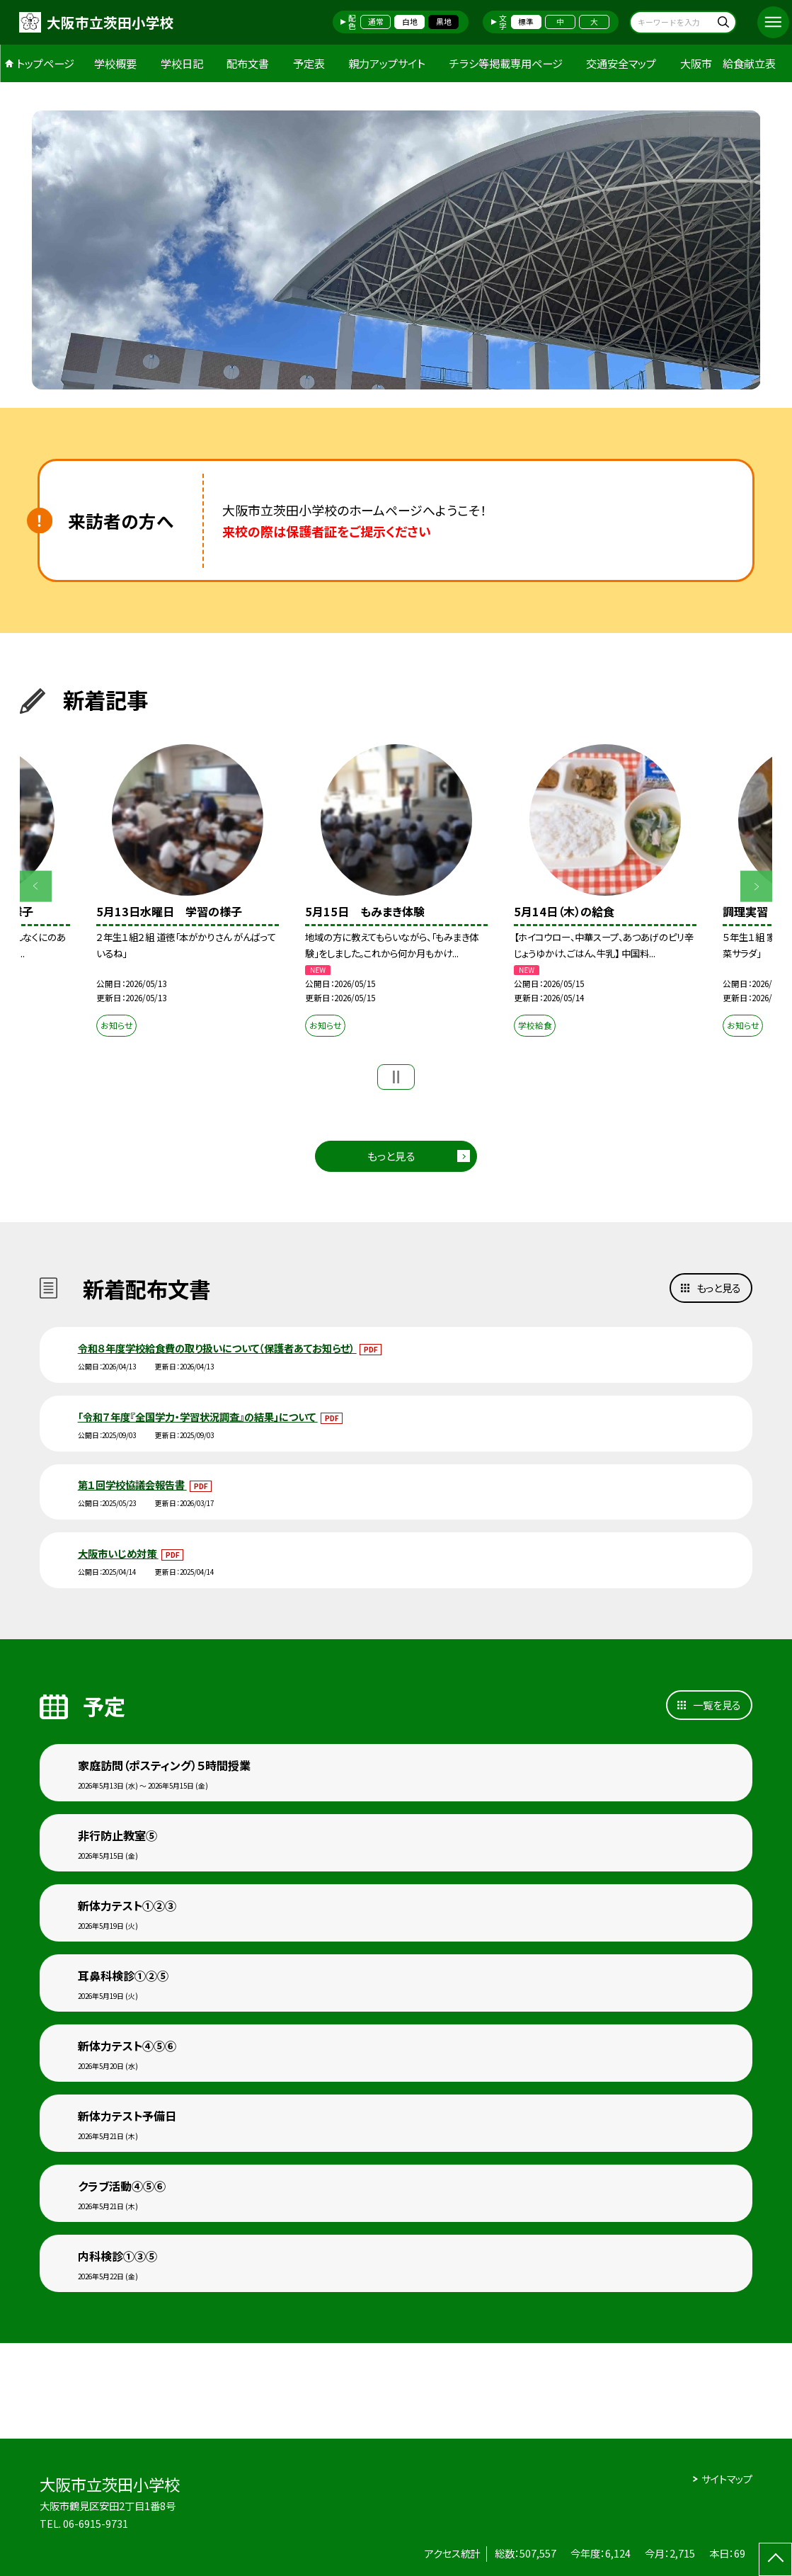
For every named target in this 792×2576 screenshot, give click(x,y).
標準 (526, 21)
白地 (410, 21)
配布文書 (247, 63)
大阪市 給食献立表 (728, 63)
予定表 (309, 63)
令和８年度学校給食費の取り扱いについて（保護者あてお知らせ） (217, 1347)
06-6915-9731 (95, 2523)
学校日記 (182, 63)
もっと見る (391, 1155)
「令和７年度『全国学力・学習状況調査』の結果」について (198, 1416)
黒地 (444, 21)
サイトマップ (726, 2478)
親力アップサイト (386, 63)
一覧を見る (717, 1704)
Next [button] (756, 886)
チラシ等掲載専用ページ (506, 63)
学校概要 (115, 63)
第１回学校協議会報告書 (132, 1484)
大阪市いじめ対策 (118, 1553)
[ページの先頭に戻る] (775, 2559)
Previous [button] (36, 886)
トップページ (45, 63)
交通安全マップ (621, 63)
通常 (376, 21)
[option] (396, 249)
